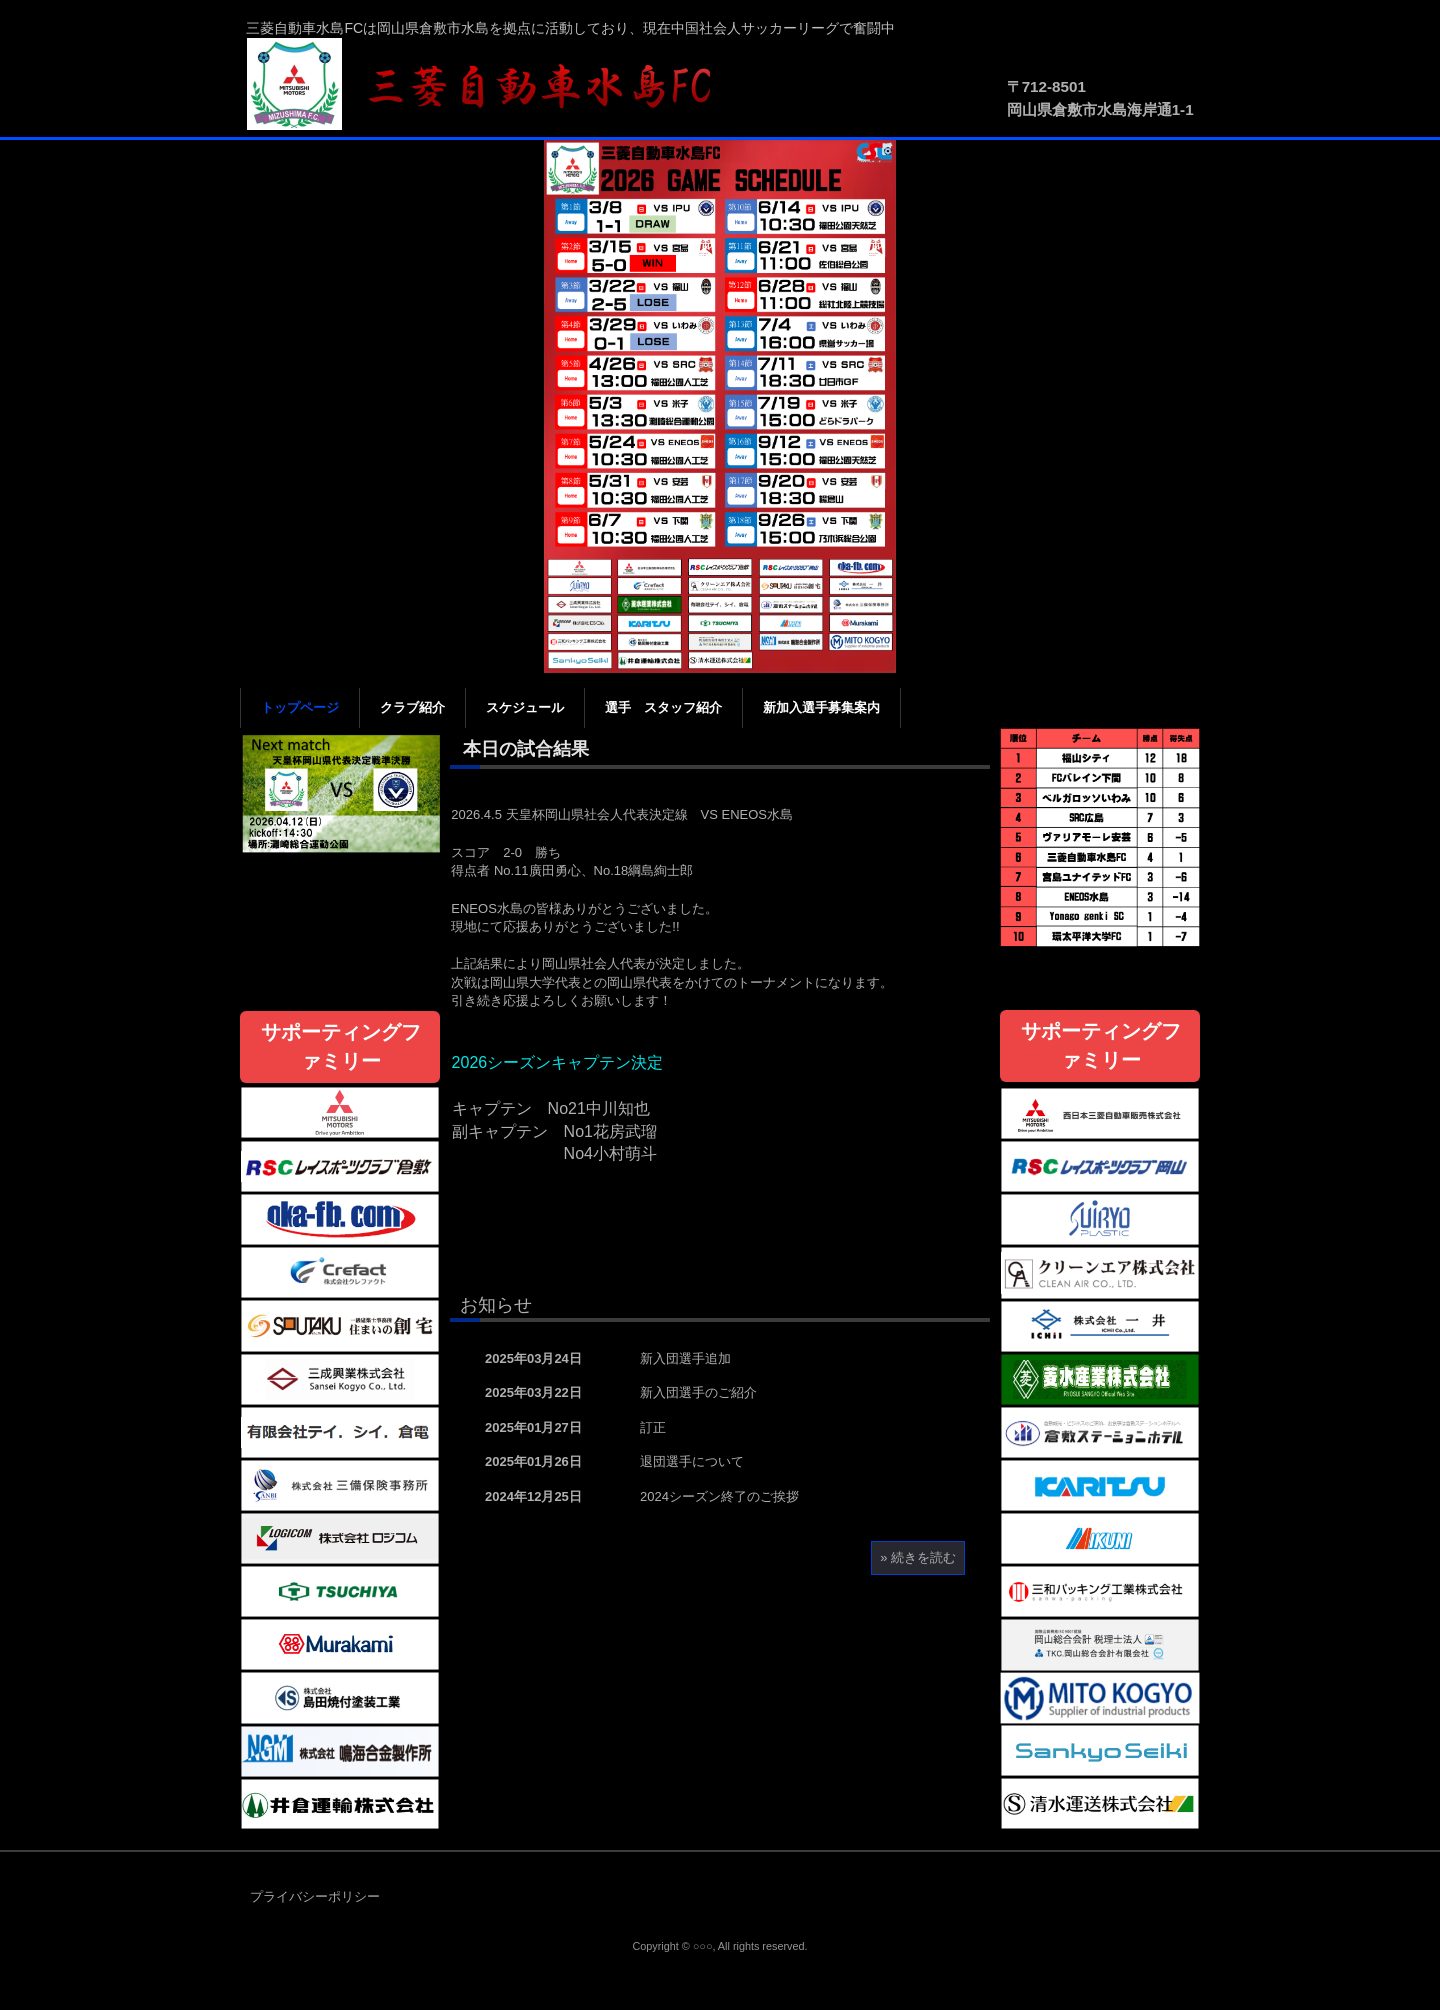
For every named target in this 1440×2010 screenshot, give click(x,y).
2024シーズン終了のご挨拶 (719, 1496)
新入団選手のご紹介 (698, 1392)
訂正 (653, 1427)
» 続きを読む (918, 1557)
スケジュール (525, 707)
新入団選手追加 (685, 1358)
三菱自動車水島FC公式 (490, 85)
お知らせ (496, 1305)
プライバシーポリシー (315, 1896)
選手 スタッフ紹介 (663, 707)
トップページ (300, 707)
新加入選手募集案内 (821, 707)
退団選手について (692, 1461)
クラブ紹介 (412, 707)
